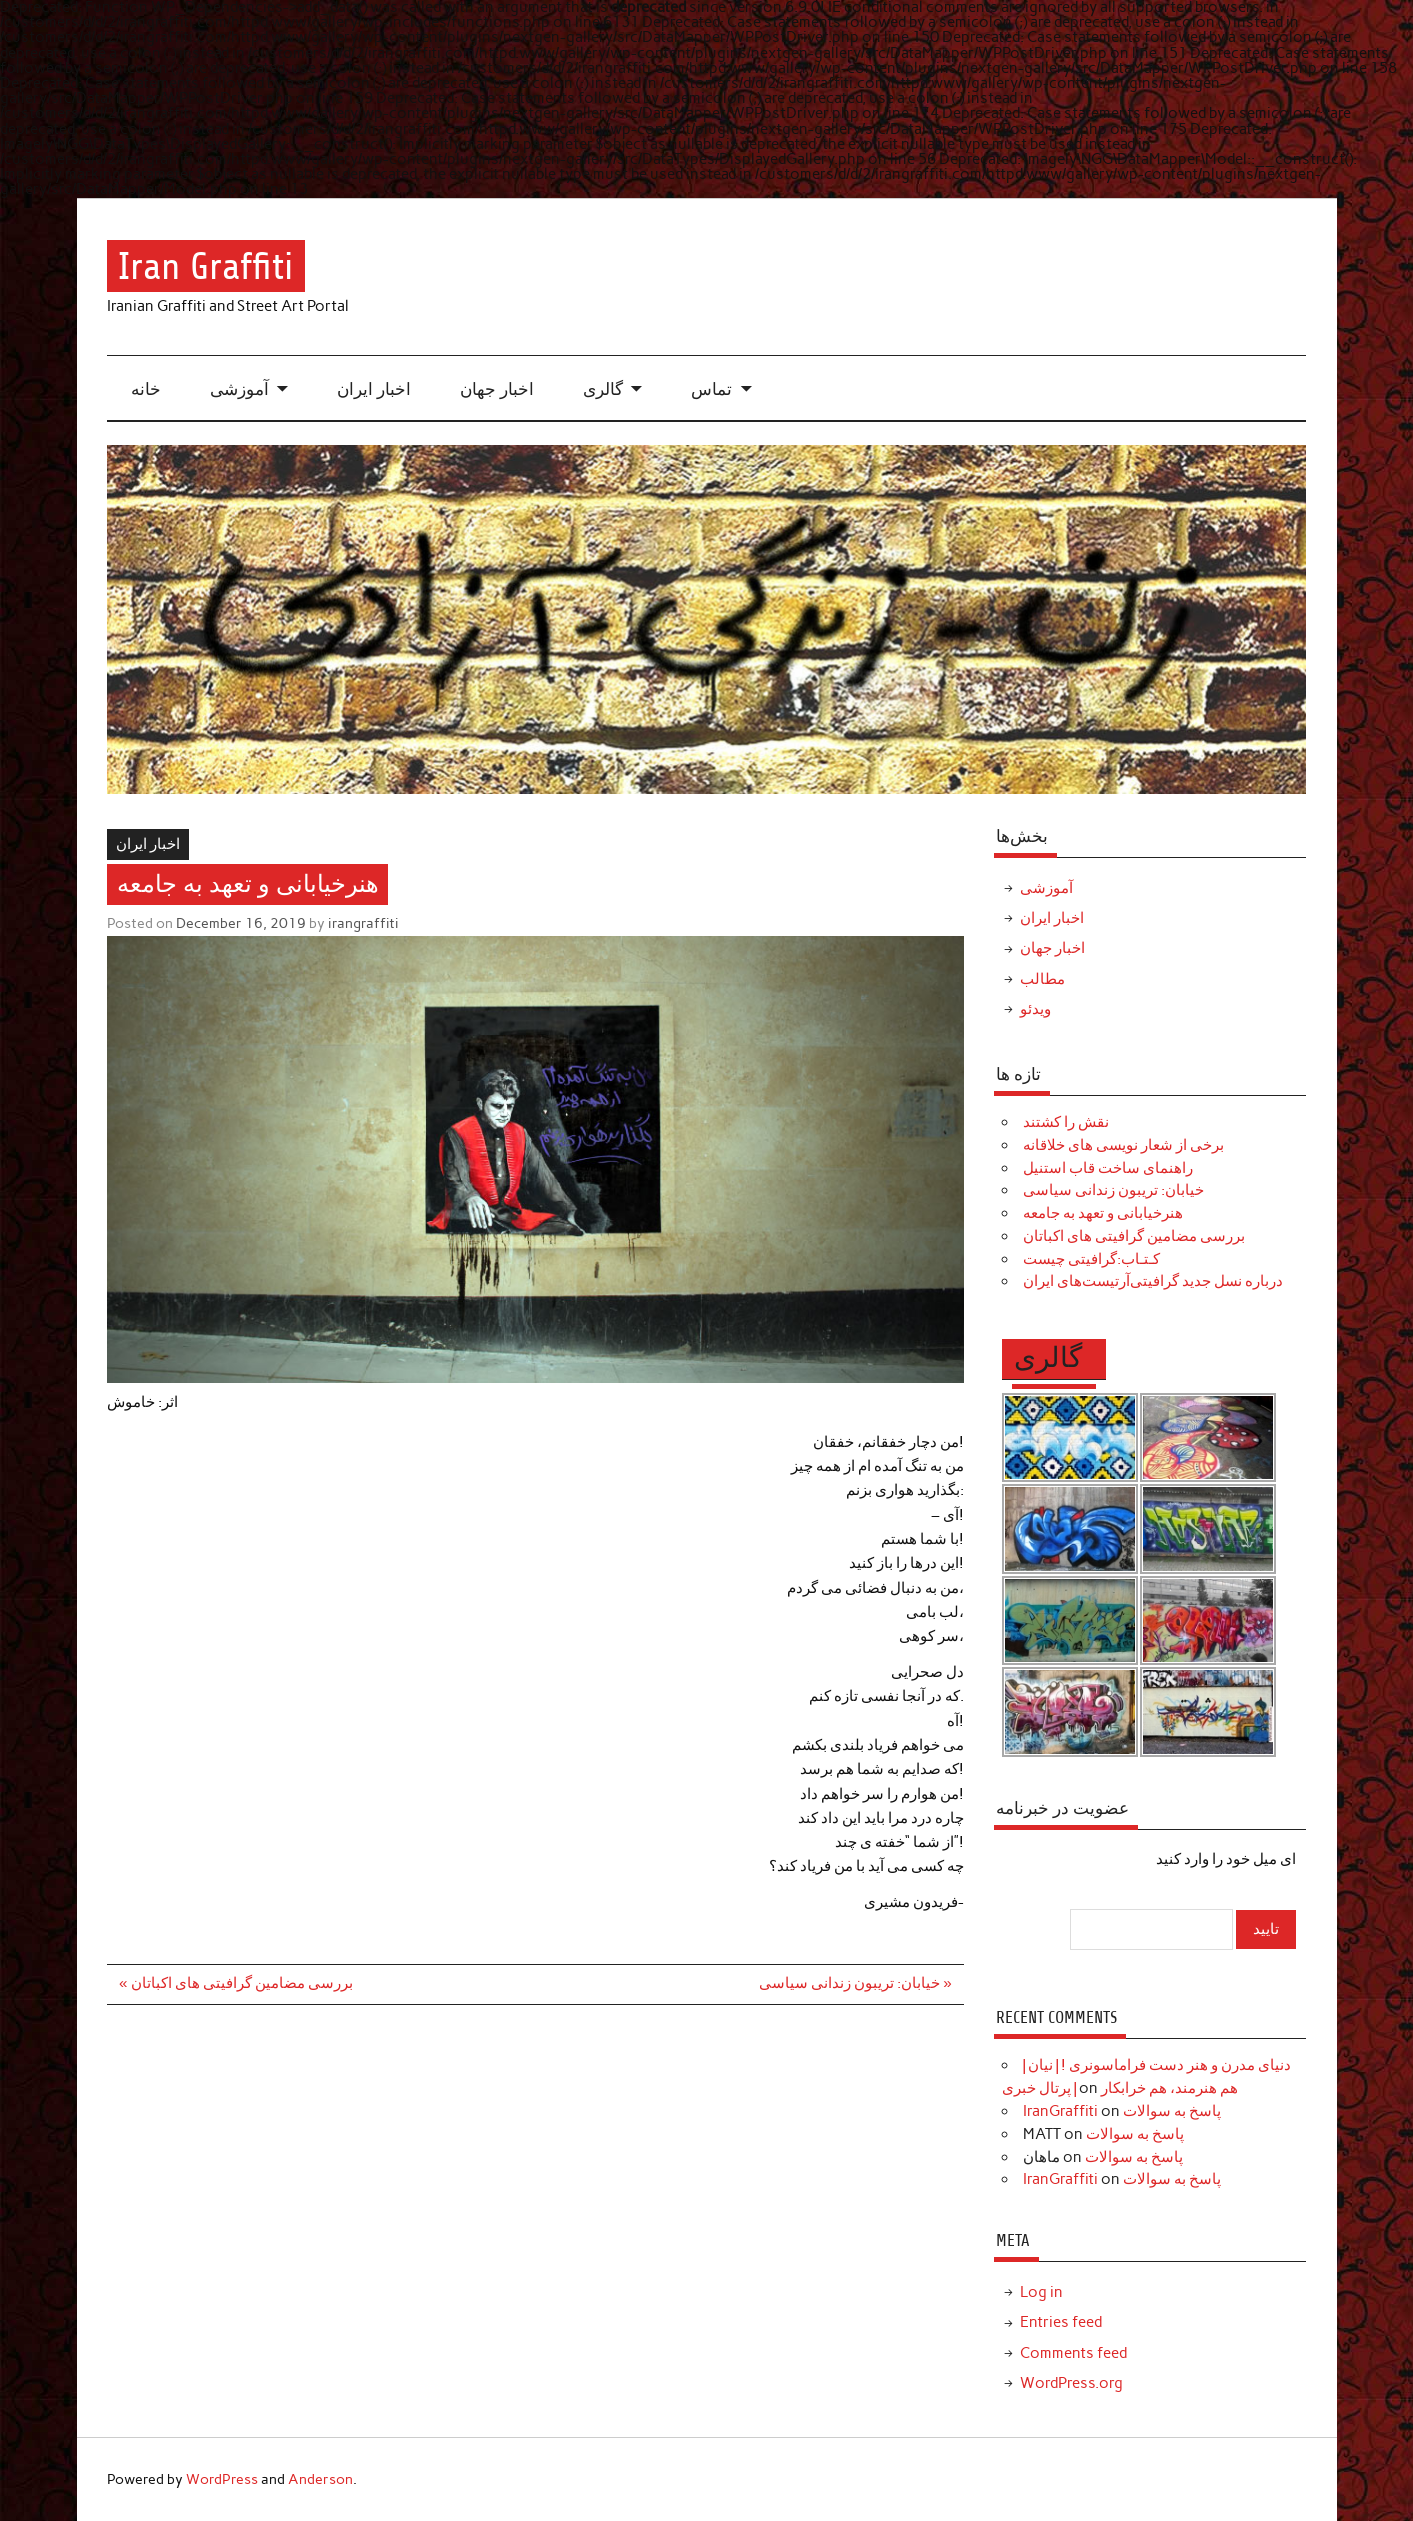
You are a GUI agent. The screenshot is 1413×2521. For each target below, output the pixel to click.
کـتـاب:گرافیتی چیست (1091, 1259)
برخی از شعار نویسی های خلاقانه (1123, 1145)
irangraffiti (363, 923)
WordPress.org (1071, 2383)
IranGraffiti (1060, 2111)
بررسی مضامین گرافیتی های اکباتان (1134, 1236)
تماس (711, 389)
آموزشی (239, 389)
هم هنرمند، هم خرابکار (1169, 2088)
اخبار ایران (374, 389)
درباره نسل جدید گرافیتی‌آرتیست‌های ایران (1153, 1281)
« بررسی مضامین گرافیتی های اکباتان (235, 1983)
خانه (146, 389)
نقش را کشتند (1066, 1122)
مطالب (1042, 979)
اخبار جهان (497, 389)
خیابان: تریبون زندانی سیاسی (1113, 1190)
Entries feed (1061, 2322)
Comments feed (1073, 2353)
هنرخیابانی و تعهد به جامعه (1103, 1213)
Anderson (320, 2479)
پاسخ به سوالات (1172, 2111)
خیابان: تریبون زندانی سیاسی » (855, 1983)
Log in (1041, 2292)
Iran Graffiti (205, 266)
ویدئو (1035, 1009)
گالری (603, 389)
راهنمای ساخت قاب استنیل (1108, 1168)
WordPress (222, 2479)
